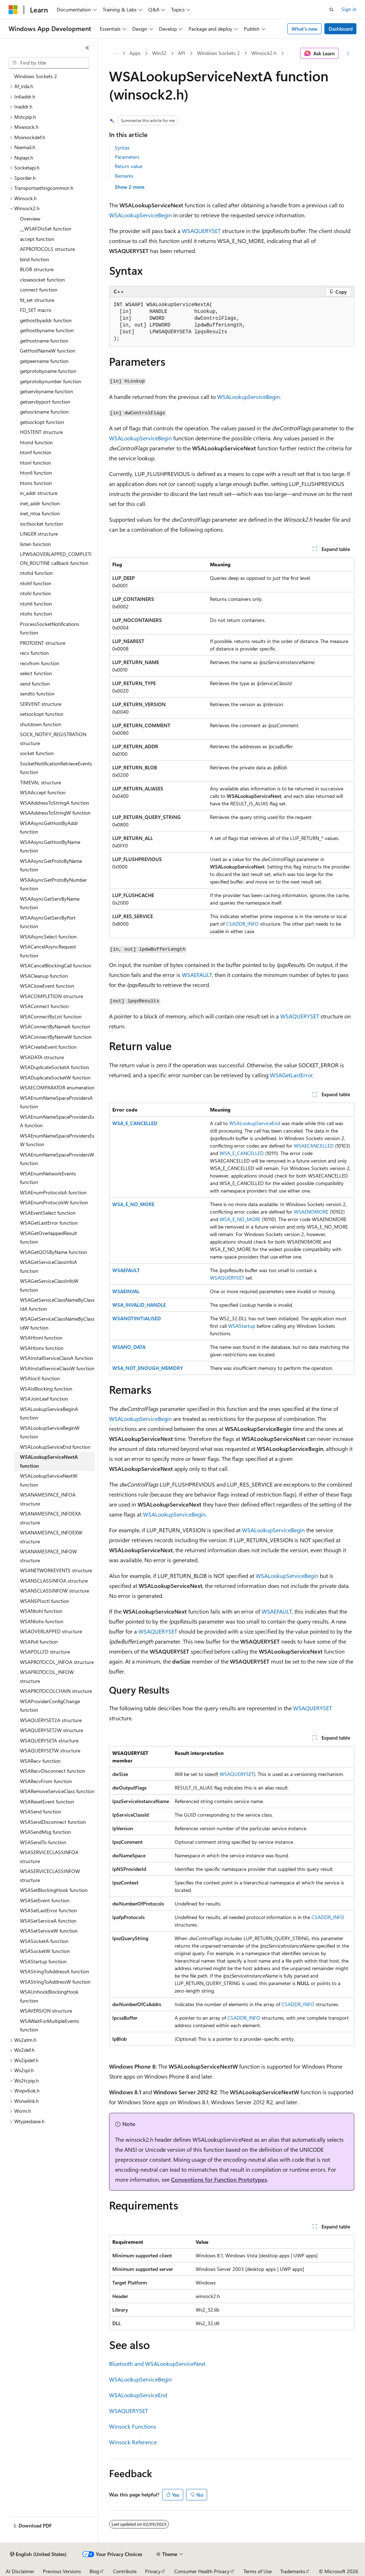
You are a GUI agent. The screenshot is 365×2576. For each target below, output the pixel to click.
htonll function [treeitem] (36, 472)
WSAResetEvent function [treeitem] (47, 1801)
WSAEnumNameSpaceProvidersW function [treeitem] (57, 1159)
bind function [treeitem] (34, 259)
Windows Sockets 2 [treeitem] (35, 76)
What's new (305, 28)
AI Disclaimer (20, 2571)
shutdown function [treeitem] (40, 724)
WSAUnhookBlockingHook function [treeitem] (49, 1996)
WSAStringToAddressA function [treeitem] (54, 1971)
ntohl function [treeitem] (35, 593)
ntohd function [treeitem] (36, 573)
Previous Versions (62, 2571)
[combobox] (49, 63)
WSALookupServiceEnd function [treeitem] (55, 1446)
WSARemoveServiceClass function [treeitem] (57, 1791)
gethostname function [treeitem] (44, 340)
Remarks (124, 175)
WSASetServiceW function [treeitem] (49, 1930)
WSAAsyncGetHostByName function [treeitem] (50, 846)
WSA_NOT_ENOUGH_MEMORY (147, 1368)
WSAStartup (241, 1325)
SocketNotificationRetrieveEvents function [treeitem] (56, 768)
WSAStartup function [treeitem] (43, 1961)
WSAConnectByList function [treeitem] (51, 1016)
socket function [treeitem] (37, 753)
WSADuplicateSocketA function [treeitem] (54, 1067)
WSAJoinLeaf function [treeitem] (44, 1398)
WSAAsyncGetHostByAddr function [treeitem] (49, 827)
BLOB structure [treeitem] (36, 269)
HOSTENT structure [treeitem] (41, 432)
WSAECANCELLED (314, 1145)
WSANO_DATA (128, 1346)
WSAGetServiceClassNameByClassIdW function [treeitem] (57, 1323)
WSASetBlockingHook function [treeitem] (54, 1890)
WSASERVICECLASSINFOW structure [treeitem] (50, 1875)
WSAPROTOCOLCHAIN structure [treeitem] (56, 1690)
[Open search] (331, 9)
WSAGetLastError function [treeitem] (49, 1222)
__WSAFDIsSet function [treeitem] (45, 228)
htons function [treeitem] (36, 483)
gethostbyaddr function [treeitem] (46, 320)
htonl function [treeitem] (35, 462)
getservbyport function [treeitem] (45, 401)
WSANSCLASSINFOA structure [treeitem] (54, 1580)
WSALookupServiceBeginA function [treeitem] (49, 1413)
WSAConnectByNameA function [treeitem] (55, 1026)
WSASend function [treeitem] (40, 1811)
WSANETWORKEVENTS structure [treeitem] (56, 1570)
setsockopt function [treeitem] (41, 713)
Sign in (348, 9)
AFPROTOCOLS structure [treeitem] (47, 249)
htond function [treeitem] (36, 442)
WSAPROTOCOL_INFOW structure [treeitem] (47, 1676)
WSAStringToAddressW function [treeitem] (55, 1981)
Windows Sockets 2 (218, 53)
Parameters (127, 156)
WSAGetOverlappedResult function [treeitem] (48, 1237)
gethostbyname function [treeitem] (47, 330)
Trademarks (292, 2571)
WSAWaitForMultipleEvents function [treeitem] (49, 2025)
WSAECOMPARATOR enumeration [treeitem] (57, 1087)
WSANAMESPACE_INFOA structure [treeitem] (48, 1499)
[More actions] (347, 53)
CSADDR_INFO (242, 923)
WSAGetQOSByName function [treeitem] (53, 1252)
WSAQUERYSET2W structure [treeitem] (51, 1730)
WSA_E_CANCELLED (134, 1123)
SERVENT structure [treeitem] (40, 703)
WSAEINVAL (126, 1291)
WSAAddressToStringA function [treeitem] (54, 802)
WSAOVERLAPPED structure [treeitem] (51, 1631)
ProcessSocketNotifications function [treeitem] (49, 628)
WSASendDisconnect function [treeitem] (53, 1821)
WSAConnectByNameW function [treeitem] (56, 1036)
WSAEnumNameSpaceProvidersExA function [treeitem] (57, 1121)
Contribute (125, 2571)
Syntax (122, 147)
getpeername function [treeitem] (44, 361)
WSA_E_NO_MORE (133, 1204)
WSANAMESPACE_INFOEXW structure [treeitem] (51, 1537)
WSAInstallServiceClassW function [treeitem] (57, 1368)
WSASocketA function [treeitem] (44, 1941)
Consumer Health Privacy (202, 2571)
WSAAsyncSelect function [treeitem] (48, 936)
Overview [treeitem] (30, 218)
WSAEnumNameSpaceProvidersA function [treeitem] (56, 1102)
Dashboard (341, 28)
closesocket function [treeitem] (42, 279)
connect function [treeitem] (38, 289)
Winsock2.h (264, 53)
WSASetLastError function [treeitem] (48, 1910)
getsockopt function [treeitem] (42, 422)
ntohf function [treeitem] (35, 583)
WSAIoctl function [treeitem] (40, 1378)
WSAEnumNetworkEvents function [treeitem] (48, 1178)
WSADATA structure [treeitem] (42, 1057)
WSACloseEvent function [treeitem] (47, 985)
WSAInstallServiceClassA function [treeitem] (56, 1358)
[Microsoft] (13, 9)
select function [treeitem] (36, 673)
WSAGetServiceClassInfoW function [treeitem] (49, 1285)
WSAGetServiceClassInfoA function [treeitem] (48, 1266)
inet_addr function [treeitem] (40, 503)
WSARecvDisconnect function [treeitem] (52, 1770)
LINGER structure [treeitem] (39, 533)
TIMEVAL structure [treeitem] (40, 782)
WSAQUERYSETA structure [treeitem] (49, 1740)
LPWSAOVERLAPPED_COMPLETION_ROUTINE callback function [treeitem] (56, 558)
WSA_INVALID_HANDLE (139, 1304)
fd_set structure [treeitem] (37, 300)
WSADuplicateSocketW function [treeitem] (55, 1077)
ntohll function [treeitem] (36, 603)
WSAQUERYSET (201, 230)
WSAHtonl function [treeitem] (41, 1337)
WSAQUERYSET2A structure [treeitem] (51, 1720)
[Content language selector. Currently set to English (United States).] (38, 2554)
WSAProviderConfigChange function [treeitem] (50, 1706)
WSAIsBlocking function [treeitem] (46, 1388)
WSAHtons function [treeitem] (41, 1348)
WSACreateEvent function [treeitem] (48, 1046)
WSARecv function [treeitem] (40, 1760)
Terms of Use (257, 2571)
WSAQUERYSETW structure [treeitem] (50, 1750)
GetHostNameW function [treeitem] (47, 350)
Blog (94, 2571)
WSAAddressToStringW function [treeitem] (55, 812)
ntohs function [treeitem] (36, 613)
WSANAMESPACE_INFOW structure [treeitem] (48, 1556)
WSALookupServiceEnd (254, 1123)
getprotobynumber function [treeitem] (50, 381)
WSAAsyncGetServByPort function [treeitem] (48, 922)
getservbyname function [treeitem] (46, 391)
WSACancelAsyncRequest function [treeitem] (48, 951)
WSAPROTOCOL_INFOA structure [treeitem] (57, 1662)
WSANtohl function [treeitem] (41, 1611)
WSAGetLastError (291, 1075)
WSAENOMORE (311, 1211)
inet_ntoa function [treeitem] (40, 513)
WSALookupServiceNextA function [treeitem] (49, 1461)
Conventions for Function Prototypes (219, 2179)
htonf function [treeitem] (35, 452)
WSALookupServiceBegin (140, 215)
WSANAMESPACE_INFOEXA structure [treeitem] (50, 1518)
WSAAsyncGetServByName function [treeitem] (49, 903)
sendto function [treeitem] (37, 693)
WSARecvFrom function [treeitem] (46, 1781)
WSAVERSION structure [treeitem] (46, 2010)
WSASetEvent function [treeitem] (45, 1900)
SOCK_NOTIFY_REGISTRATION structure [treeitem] (53, 739)
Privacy (153, 2571)
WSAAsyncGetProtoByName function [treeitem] (51, 865)
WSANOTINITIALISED (136, 1318)
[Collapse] (87, 47)
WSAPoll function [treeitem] (39, 1641)
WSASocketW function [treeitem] (45, 1951)
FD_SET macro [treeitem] (35, 310)
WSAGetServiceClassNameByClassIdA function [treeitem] (57, 1304)
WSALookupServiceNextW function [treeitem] (48, 1480)
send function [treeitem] (35, 683)
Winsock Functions (132, 2426)
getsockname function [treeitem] (44, 411)
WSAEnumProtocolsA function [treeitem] (53, 1192)
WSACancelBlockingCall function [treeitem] (55, 965)
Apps (134, 53)
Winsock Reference (133, 2442)
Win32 (159, 53)
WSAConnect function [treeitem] (44, 1006)
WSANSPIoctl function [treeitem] (44, 1601)
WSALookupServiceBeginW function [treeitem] (49, 1432)
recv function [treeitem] (34, 652)
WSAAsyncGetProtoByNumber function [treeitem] (53, 884)
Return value (128, 166)
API (181, 53)
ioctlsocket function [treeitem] (41, 523)
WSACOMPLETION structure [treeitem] (51, 996)
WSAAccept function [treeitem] (43, 792)
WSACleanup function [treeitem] (44, 975)
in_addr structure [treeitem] (38, 493)
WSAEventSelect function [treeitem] (48, 1212)
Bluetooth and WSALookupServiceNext (157, 2363)
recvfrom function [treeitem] (39, 663)
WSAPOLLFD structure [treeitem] (45, 1651)
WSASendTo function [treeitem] (43, 1842)
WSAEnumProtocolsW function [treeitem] (54, 1202)
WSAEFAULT (197, 974)
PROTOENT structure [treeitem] (42, 642)
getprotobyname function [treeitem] (48, 371)
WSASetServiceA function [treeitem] (48, 1920)
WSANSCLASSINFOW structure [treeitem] (54, 1590)
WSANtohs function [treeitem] (41, 1621)
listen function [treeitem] (35, 544)
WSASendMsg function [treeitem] (45, 1831)
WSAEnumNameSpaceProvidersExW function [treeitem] (57, 1140)
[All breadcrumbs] (115, 53)
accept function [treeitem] (37, 239)
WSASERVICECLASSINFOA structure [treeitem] (49, 1856)
